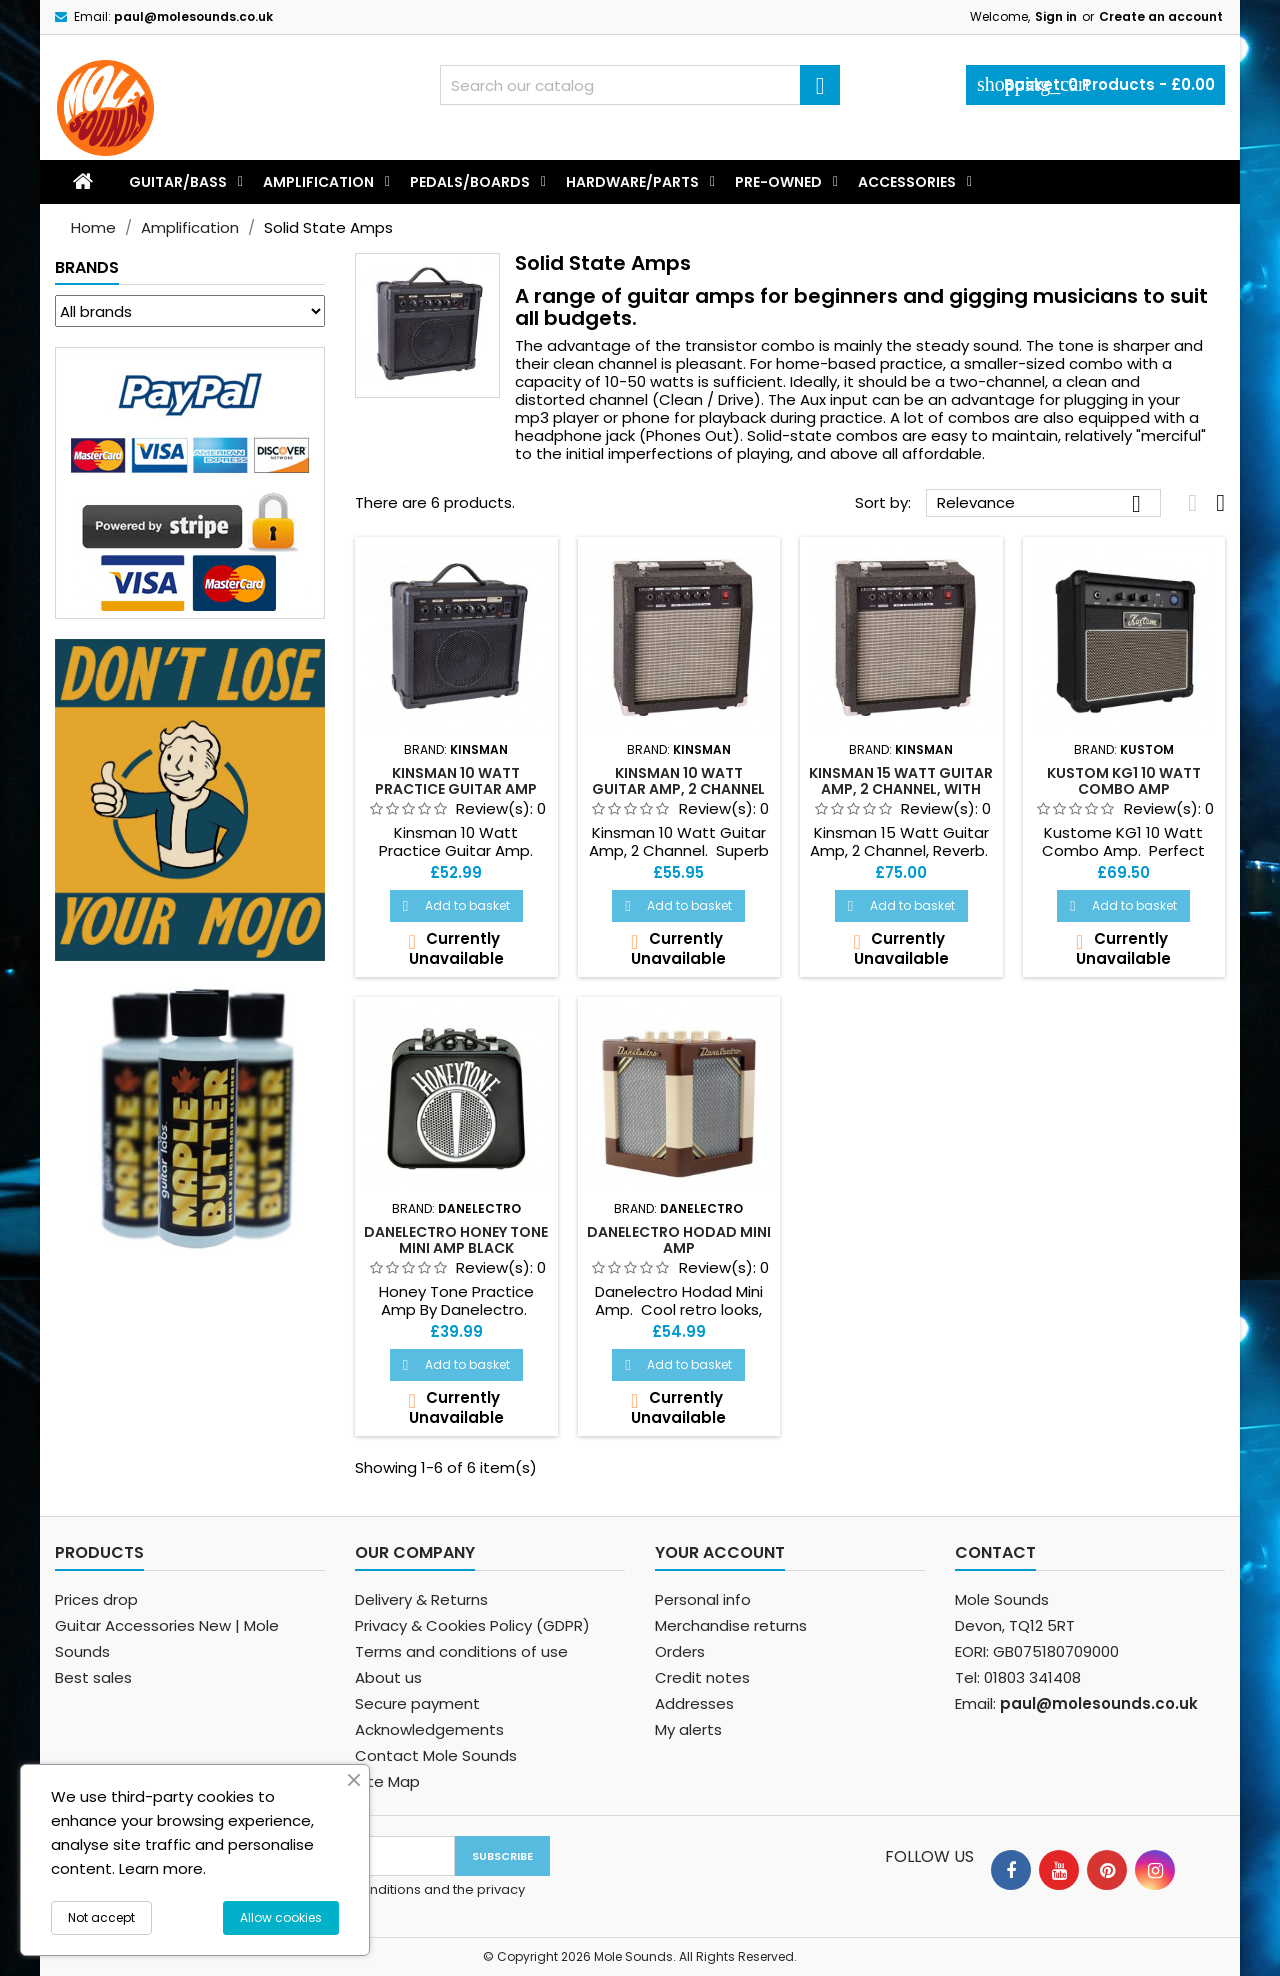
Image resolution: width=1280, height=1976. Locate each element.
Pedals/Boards (470, 182)
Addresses (694, 1703)
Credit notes (702, 1677)
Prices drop (96, 1599)
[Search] (640, 85)
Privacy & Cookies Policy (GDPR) (472, 1625)
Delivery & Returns (421, 1599)
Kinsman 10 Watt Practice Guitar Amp (456, 781)
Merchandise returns (731, 1625)
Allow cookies (281, 1917)
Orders (680, 1651)
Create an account (1161, 16)
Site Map (387, 1781)
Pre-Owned (778, 182)
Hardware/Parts (632, 182)
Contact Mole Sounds (436, 1755)
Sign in (1056, 16)
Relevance (1043, 504)
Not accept (101, 1917)
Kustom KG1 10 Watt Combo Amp (1124, 781)
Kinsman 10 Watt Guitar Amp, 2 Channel (678, 781)
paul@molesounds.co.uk (193, 16)
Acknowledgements (429, 1729)
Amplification (318, 182)
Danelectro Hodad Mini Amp (679, 1240)
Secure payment (417, 1703)
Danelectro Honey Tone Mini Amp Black (456, 1240)
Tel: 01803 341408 (1018, 1677)
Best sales (93, 1677)
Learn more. (162, 1868)
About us (388, 1677)
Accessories (907, 182)
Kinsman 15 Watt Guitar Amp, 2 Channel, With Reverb (901, 789)
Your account (720, 1552)
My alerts (688, 1729)
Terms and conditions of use (461, 1651)
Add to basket (456, 905)
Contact (995, 1552)
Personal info (703, 1599)
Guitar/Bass (178, 182)
